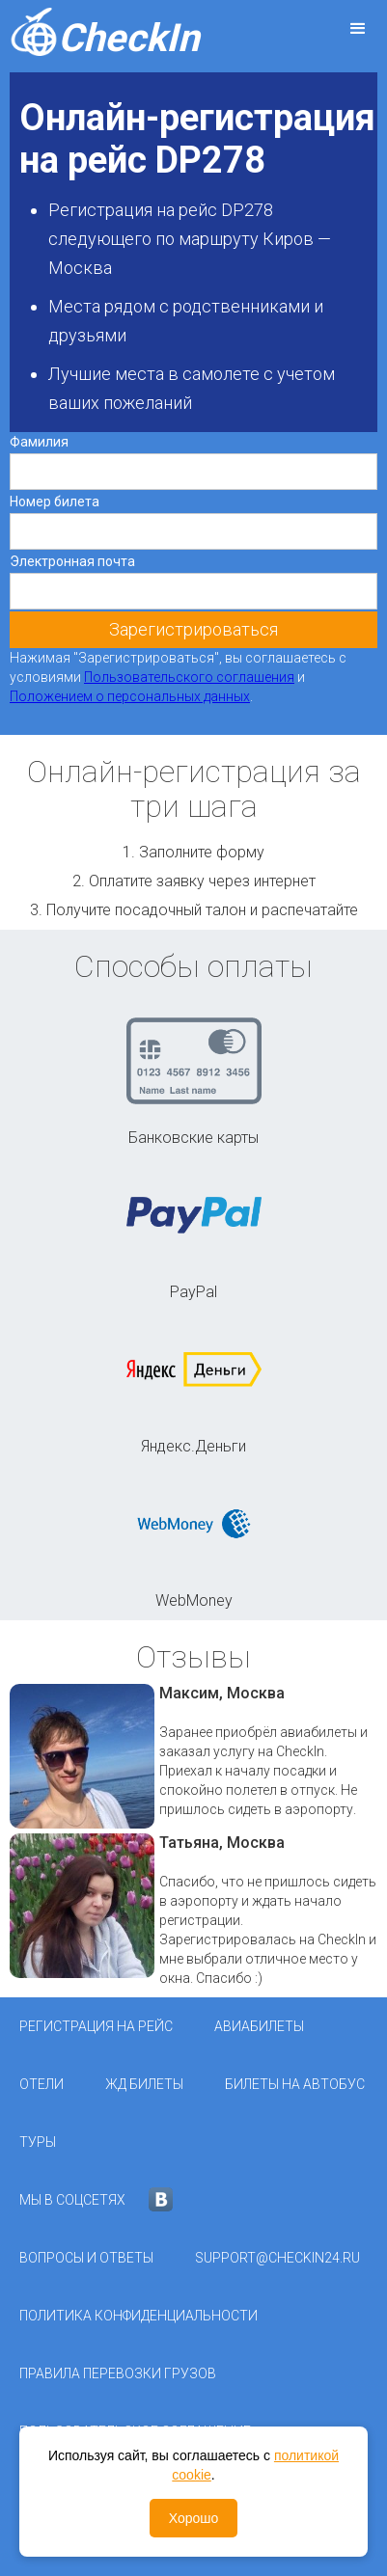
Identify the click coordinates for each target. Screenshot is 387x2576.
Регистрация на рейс (96, 2026)
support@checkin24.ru (277, 2257)
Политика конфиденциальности (138, 2315)
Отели (41, 2084)
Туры (37, 2142)
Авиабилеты (259, 2026)
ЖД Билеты (144, 2084)
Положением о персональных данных (130, 696)
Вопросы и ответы (86, 2257)
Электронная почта (72, 561)
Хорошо (194, 2518)
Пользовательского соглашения (189, 677)
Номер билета (54, 501)
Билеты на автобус (295, 2084)
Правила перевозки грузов (117, 2373)
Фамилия (39, 441)
